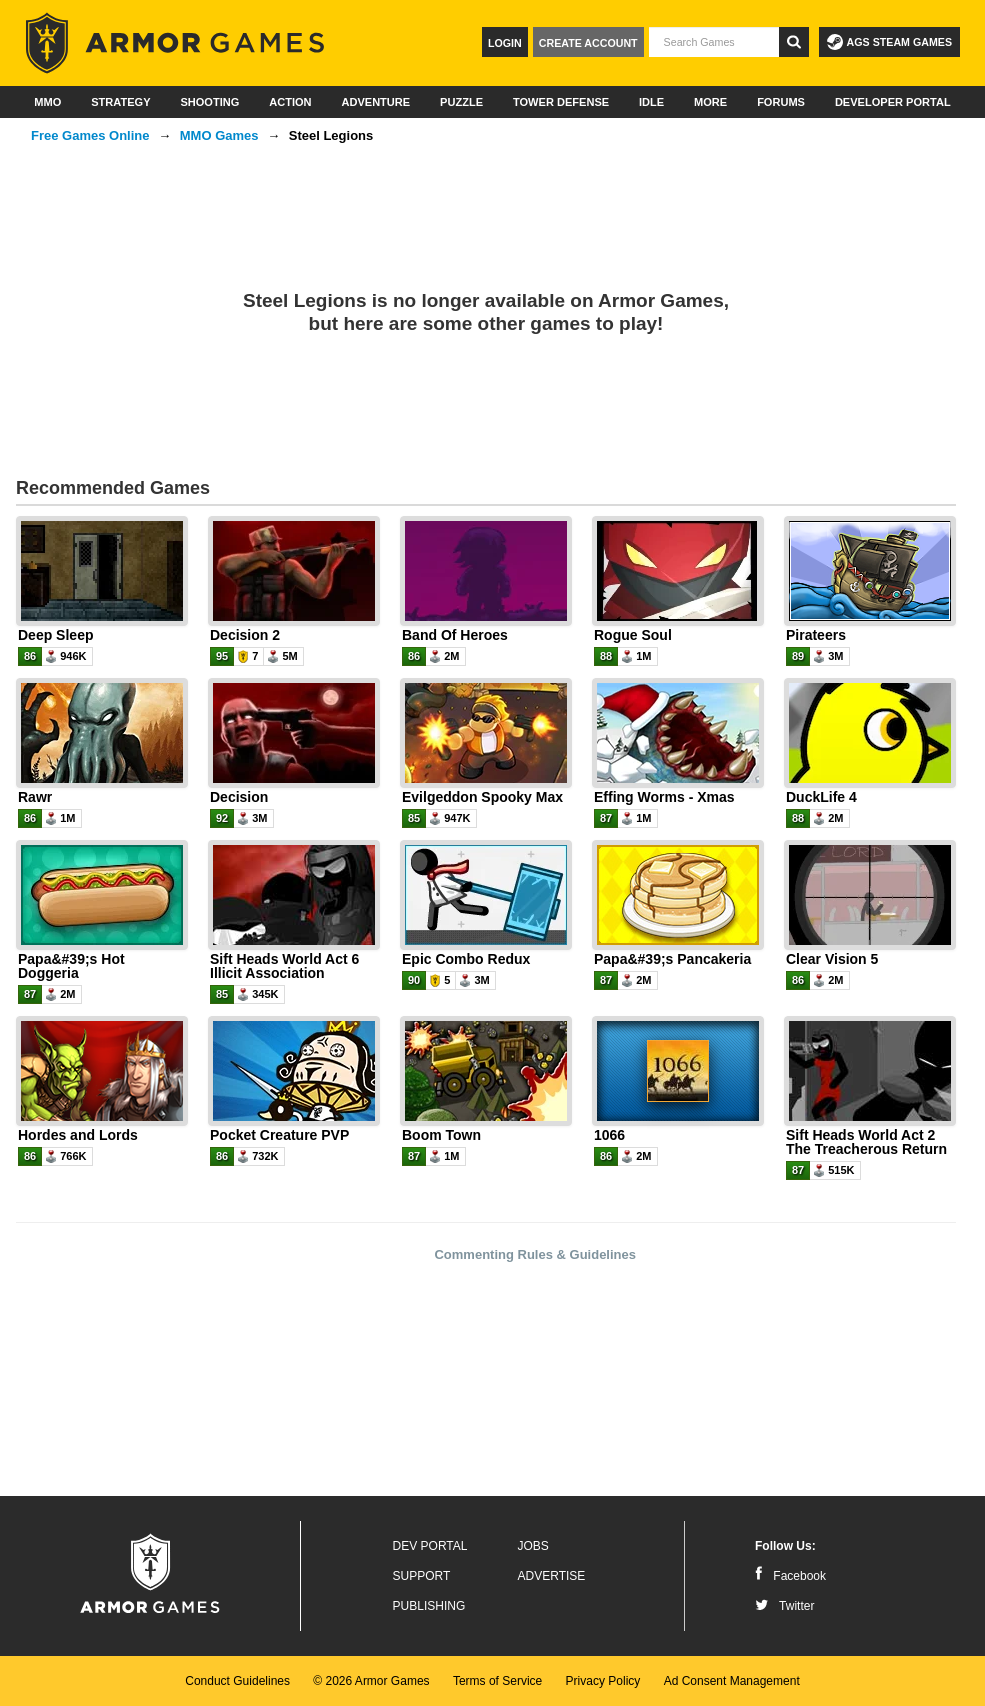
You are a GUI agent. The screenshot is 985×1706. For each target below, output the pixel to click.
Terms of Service (497, 1681)
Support (422, 1576)
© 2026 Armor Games (371, 1681)
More (710, 102)
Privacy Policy (603, 1681)
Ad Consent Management (732, 1681)
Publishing (429, 1606)
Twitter (784, 1606)
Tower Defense (561, 102)
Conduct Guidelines (237, 1681)
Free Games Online (90, 135)
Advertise (552, 1576)
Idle (651, 102)
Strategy (120, 102)
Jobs (533, 1546)
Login (505, 43)
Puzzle (461, 102)
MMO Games (219, 135)
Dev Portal (430, 1546)
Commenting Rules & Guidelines (535, 1254)
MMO (47, 102)
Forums (781, 102)
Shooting (209, 102)
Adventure (375, 102)
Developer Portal (893, 102)
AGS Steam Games (889, 42)
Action (290, 102)
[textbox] (714, 42)
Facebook (790, 1576)
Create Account (588, 43)
